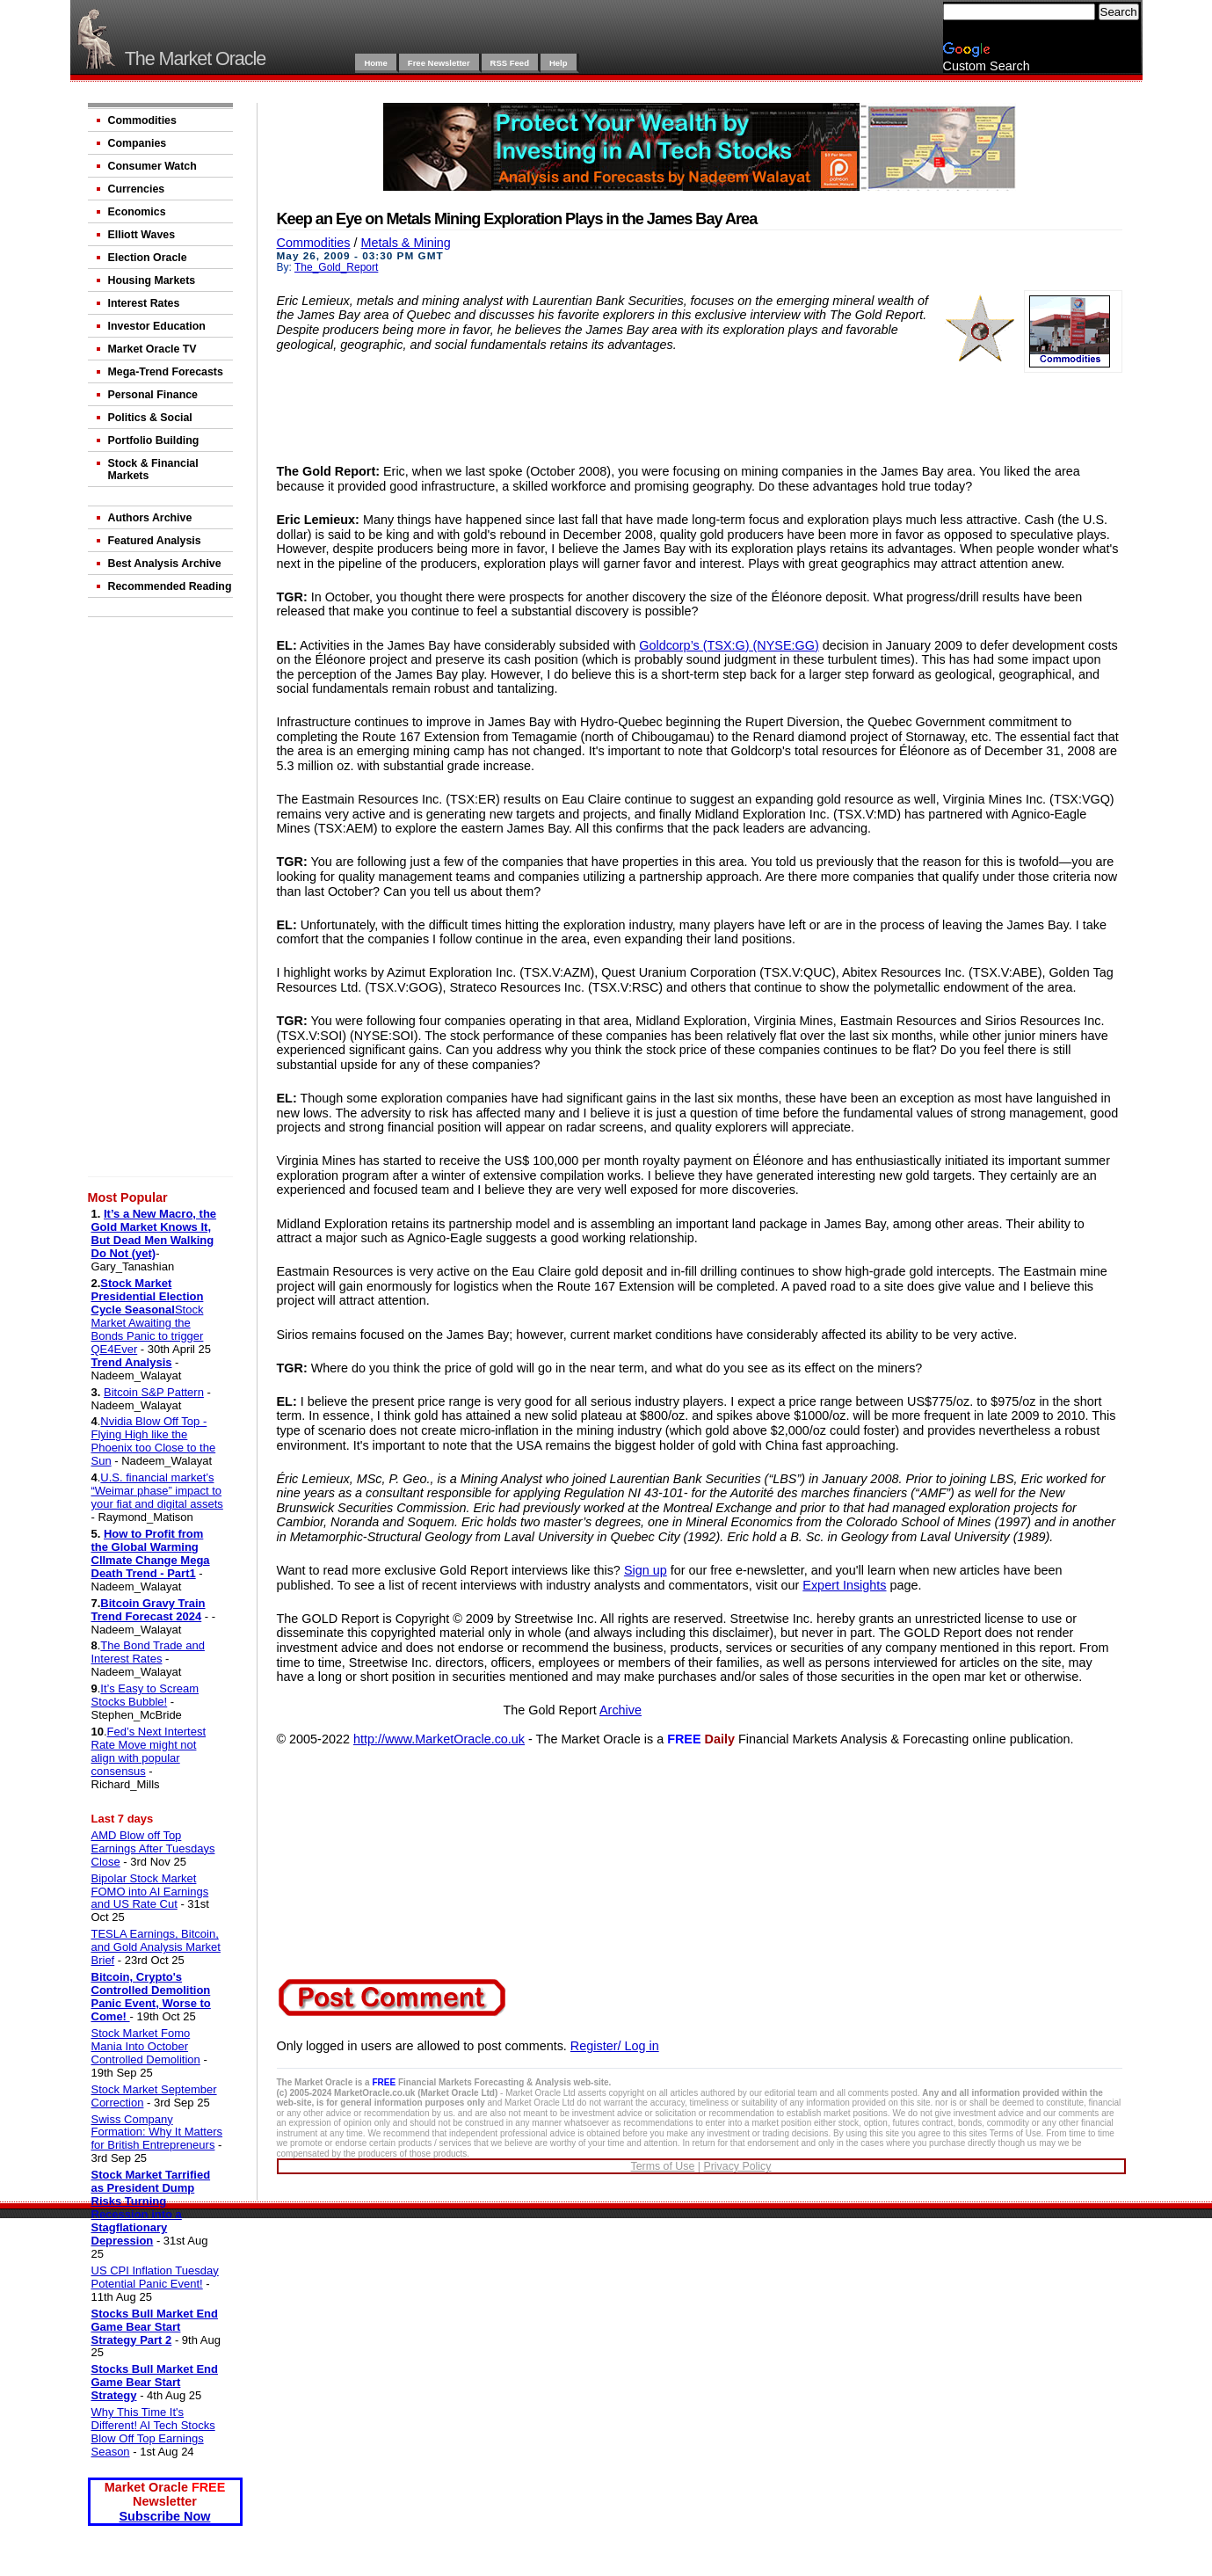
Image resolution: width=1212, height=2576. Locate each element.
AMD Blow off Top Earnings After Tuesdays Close (153, 1848)
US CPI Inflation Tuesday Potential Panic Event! (155, 2277)
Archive (620, 1710)
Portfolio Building (154, 440)
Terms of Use (662, 2166)
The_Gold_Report (336, 267)
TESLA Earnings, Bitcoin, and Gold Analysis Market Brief (156, 1947)
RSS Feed (509, 63)
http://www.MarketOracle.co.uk (439, 1739)
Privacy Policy (737, 2166)
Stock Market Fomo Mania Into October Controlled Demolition (145, 2046)
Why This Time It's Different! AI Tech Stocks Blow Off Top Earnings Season (153, 2431)
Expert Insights (844, 1585)
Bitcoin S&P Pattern (154, 1392)
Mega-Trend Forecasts (165, 372)
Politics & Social (150, 417)
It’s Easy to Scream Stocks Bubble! (145, 1695)
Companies (137, 143)
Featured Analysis (154, 541)
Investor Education (157, 326)
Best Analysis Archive (164, 563)
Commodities (142, 120)
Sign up (645, 1570)
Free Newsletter (439, 63)
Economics (137, 212)
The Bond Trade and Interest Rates (148, 1652)
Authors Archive (150, 518)
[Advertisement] (162, 900)
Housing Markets (152, 280)
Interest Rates (144, 303)
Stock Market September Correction (154, 2096)
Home (375, 63)
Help (558, 63)
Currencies (136, 189)
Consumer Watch (152, 166)
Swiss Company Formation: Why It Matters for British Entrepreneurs (157, 2132)
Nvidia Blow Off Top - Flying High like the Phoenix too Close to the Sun (153, 1441)
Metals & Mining (405, 243)
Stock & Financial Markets (153, 469)
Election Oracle (147, 257)
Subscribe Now (165, 2516)
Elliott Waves (142, 235)
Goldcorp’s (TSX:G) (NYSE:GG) (728, 645)
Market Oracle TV (152, 349)
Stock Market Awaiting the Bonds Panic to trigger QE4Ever (147, 1329)
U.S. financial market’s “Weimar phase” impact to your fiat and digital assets (157, 1490)
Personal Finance (153, 395)
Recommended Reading (170, 586)
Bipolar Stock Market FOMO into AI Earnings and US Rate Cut (150, 1891)
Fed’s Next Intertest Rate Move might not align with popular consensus (149, 1751)
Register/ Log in (614, 2046)
